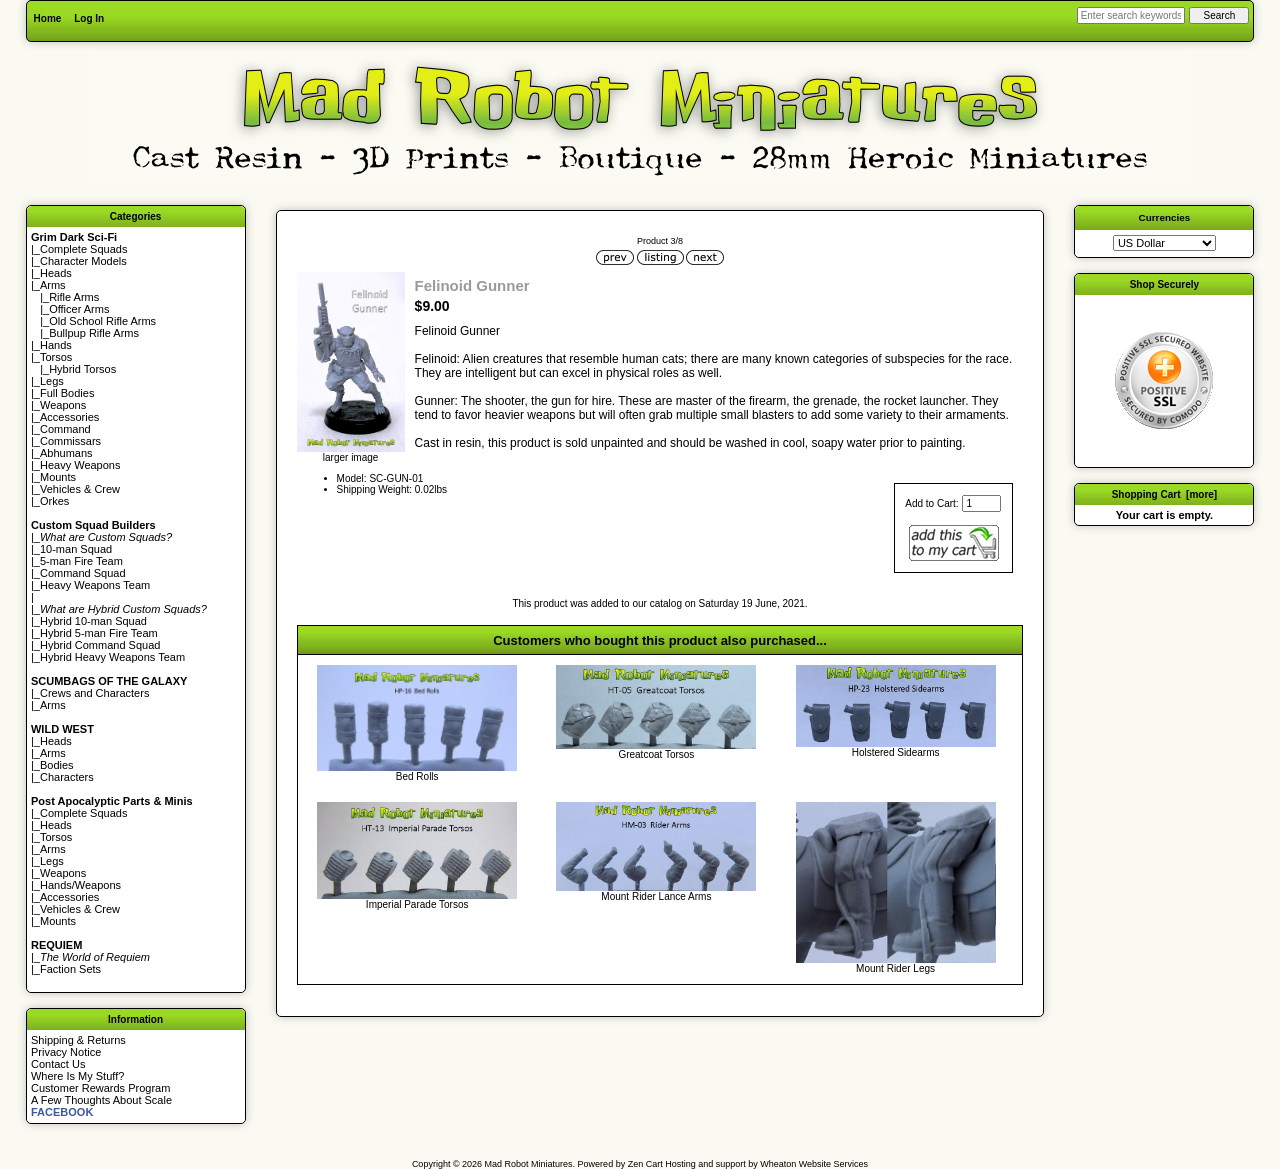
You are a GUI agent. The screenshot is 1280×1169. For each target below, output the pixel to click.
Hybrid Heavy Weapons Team (112, 657)
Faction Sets (70, 969)
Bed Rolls (417, 776)
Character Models (83, 261)
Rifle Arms (74, 297)
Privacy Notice (66, 1052)
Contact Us (58, 1064)
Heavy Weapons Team (95, 585)
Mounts (58, 477)
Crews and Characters (94, 693)
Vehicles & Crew (80, 489)
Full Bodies (67, 393)
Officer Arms (79, 309)
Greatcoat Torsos (656, 754)
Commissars (70, 441)
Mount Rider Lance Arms (656, 896)
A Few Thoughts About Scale (101, 1100)
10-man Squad (76, 549)
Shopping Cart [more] (1165, 494)
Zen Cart (645, 1164)
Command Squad (83, 573)
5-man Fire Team (81, 561)
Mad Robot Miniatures (529, 1164)
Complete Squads (83, 249)
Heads (56, 273)
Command (65, 429)
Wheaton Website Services (814, 1164)
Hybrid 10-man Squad (93, 621)
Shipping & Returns (78, 1040)
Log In (89, 18)
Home (48, 18)
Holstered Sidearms (896, 752)
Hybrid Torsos (82, 369)
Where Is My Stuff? (77, 1076)
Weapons (63, 405)
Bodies (57, 765)
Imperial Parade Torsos (417, 904)
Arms (53, 705)
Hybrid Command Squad (100, 645)
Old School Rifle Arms (102, 321)
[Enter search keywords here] (1131, 15)
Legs (52, 381)
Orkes (54, 501)
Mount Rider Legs (895, 968)
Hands (56, 345)
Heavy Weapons (80, 465)
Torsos (56, 357)
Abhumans (66, 453)
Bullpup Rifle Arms (94, 333)
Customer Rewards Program (100, 1088)
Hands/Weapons (80, 885)
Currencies (1165, 217)
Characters (67, 777)
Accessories (69, 417)
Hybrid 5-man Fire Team (99, 633)
